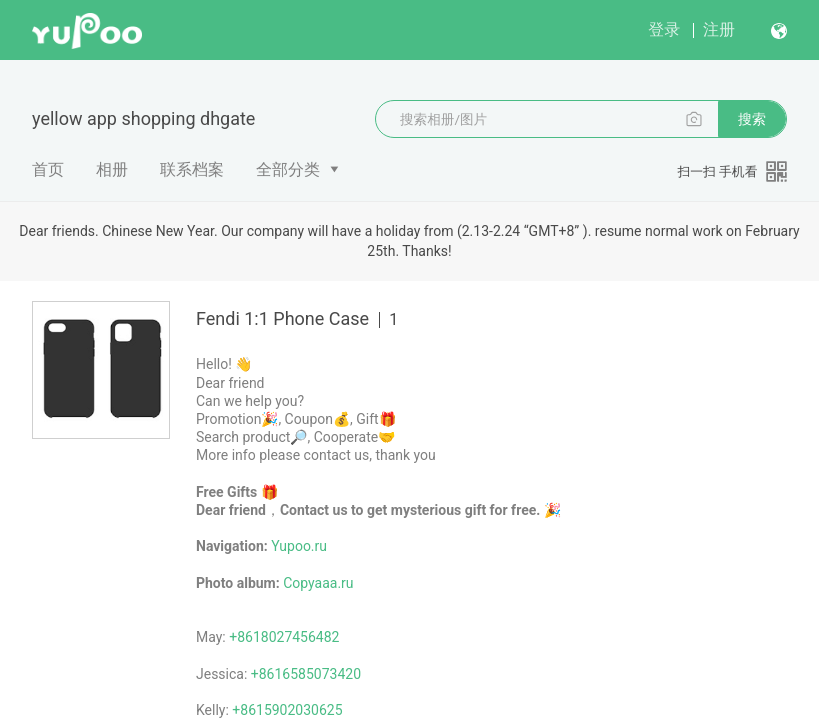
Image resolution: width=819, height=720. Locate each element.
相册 (112, 169)
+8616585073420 (306, 674)
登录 (664, 29)
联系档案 (192, 169)
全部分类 (288, 169)
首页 (48, 169)
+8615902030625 (287, 710)
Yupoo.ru (299, 546)
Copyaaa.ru (318, 583)
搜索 (752, 119)
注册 (719, 29)
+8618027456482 (284, 637)
